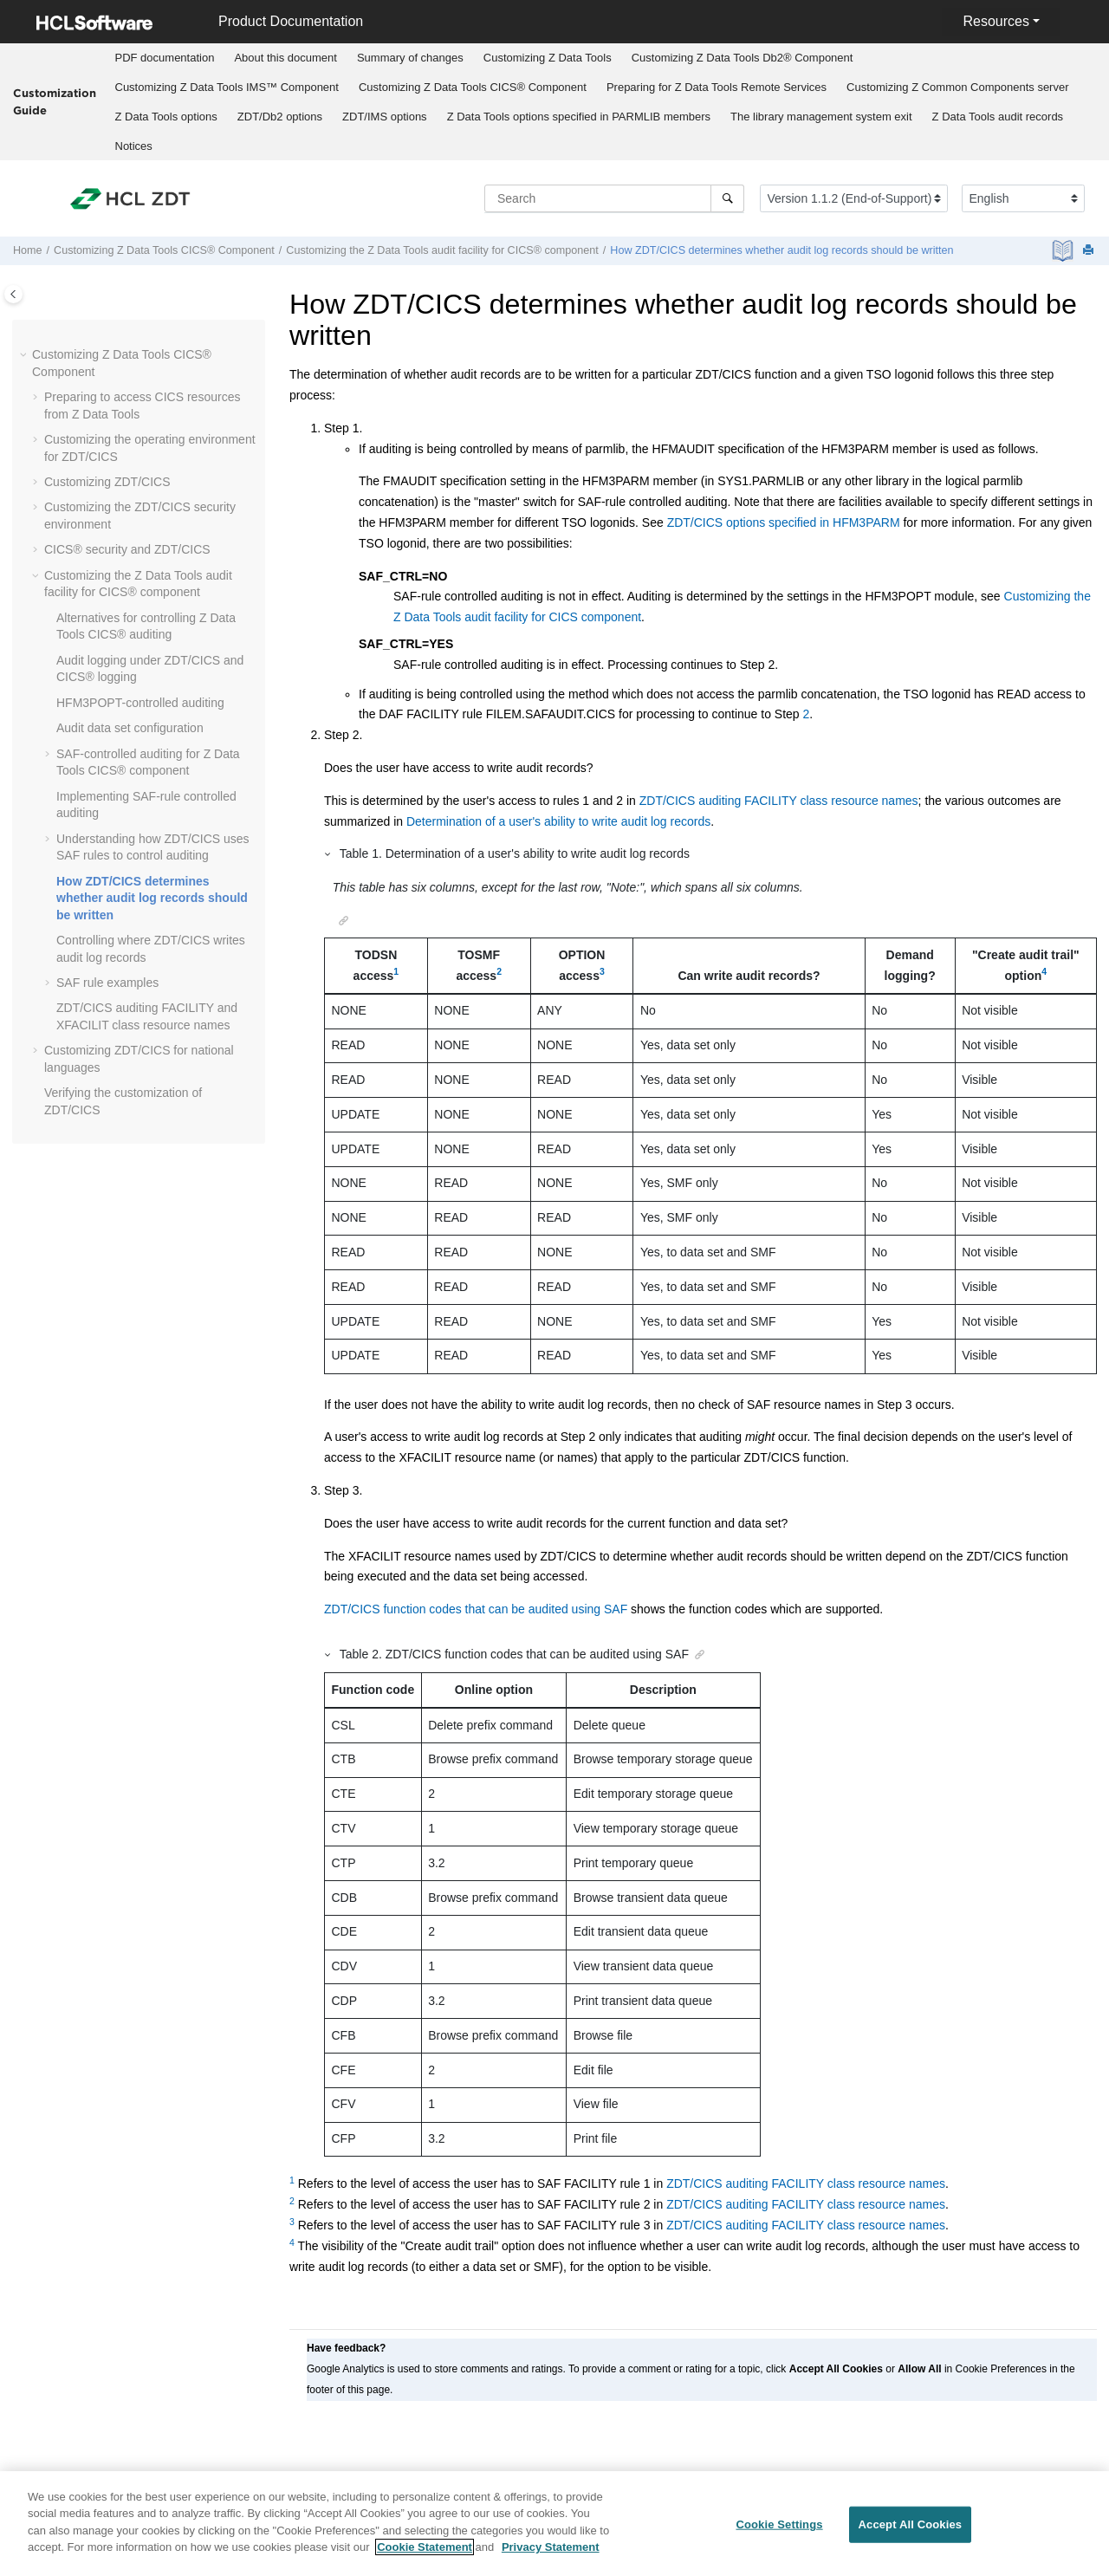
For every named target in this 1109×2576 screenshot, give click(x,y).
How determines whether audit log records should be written (781, 250)
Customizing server (957, 87)
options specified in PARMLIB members (578, 116)
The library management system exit (821, 116)
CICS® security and (127, 549)
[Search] (727, 198)
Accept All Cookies (911, 2524)
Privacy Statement (551, 2546)
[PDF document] (1064, 251)
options (166, 116)
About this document (285, 57)
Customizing (547, 57)
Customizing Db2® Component (742, 57)
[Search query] (614, 198)
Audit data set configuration (130, 728)
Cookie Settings (779, 2524)
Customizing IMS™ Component (227, 87)
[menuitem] (164, 58)
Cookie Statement (424, 2546)
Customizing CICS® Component (473, 87)
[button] (25, 355)
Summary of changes (410, 57)
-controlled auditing (140, 703)
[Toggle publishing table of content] (13, 294)
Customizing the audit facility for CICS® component (442, 250)
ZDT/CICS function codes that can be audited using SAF (475, 1609)
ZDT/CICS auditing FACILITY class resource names (778, 801)
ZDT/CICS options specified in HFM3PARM (783, 522)
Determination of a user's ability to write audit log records (558, 821)
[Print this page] (1090, 251)
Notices (133, 146)
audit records (998, 116)
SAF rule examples (107, 983)
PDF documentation (165, 57)
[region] (554, 2523)
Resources (995, 21)
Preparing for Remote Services (716, 87)
